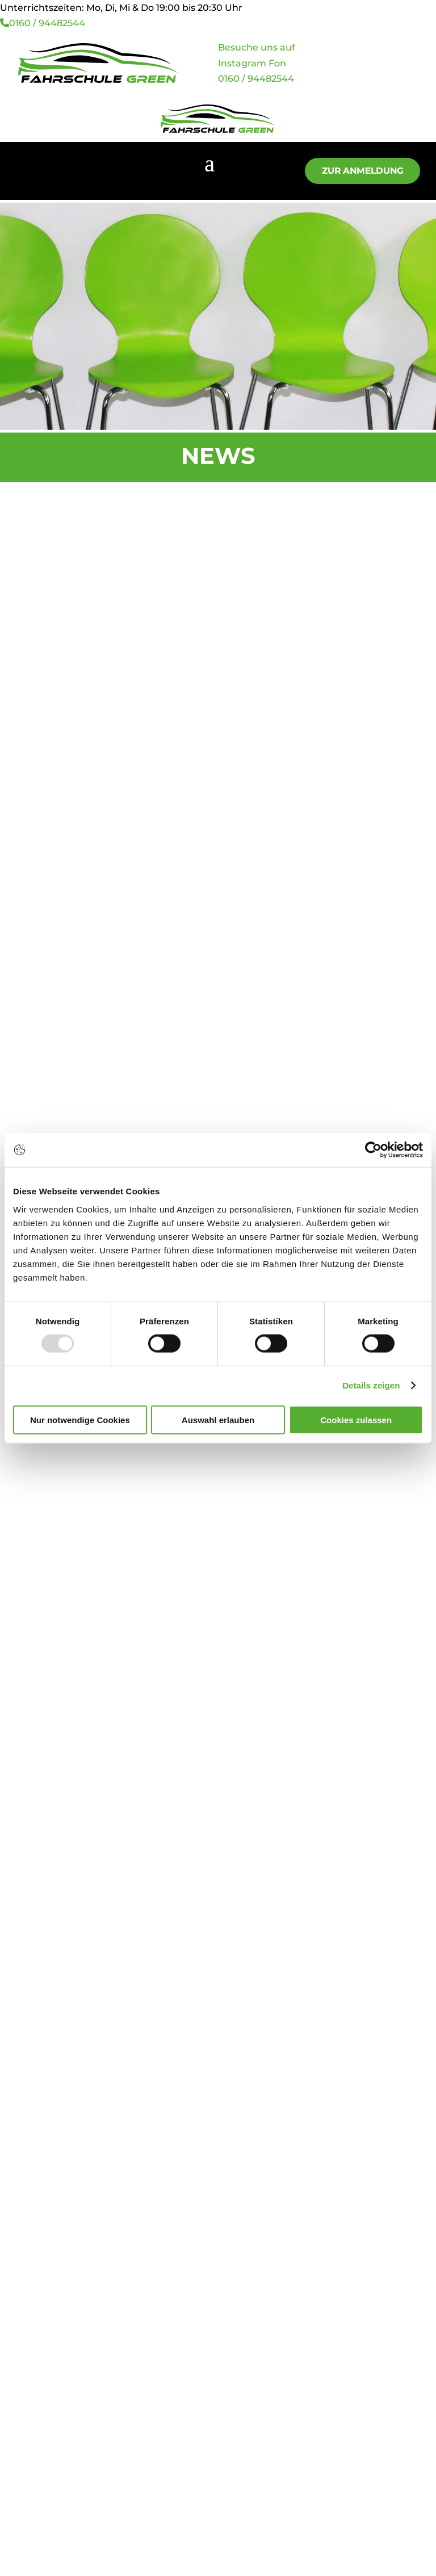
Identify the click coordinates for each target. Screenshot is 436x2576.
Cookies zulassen (356, 1419)
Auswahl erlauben (218, 1419)
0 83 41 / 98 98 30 (60, 2009)
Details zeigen (371, 1385)
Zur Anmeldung (355, 170)
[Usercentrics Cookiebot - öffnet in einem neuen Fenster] (373, 1150)
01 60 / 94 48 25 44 (64, 2049)
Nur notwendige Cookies (80, 1419)
